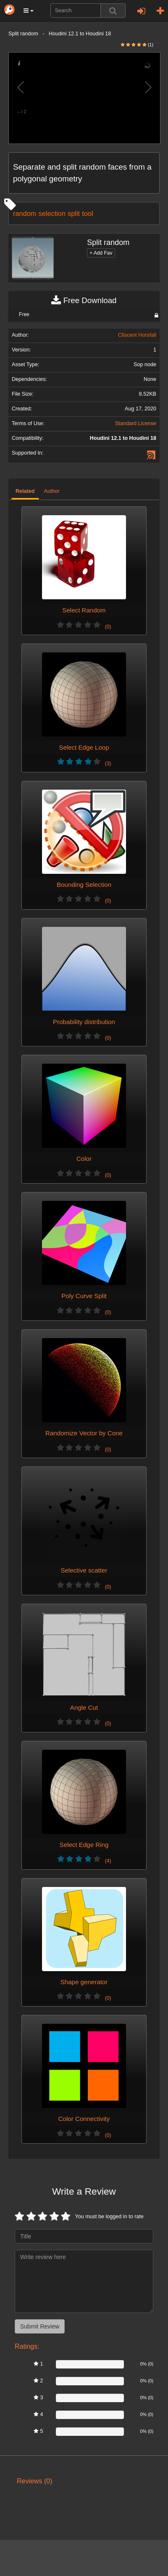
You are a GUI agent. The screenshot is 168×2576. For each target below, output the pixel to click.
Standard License (135, 423)
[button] (28, 10)
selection (52, 213)
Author (52, 491)
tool (87, 213)
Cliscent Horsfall (137, 335)
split (74, 213)
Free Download (83, 300)
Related (25, 491)
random (24, 213)
